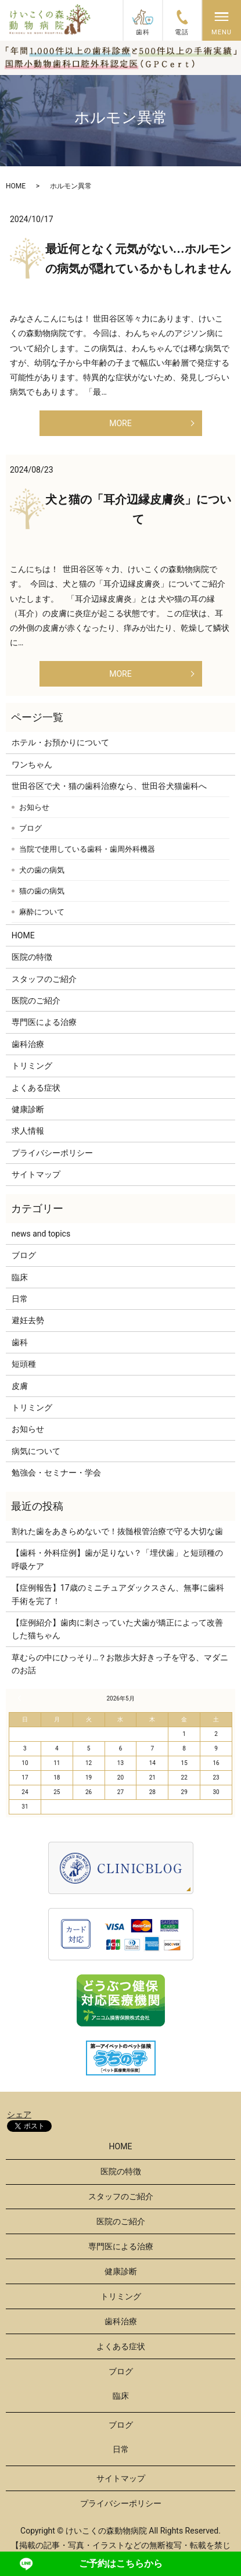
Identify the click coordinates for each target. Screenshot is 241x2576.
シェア (19, 2114)
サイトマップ (36, 1174)
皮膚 (20, 1386)
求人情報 (28, 1130)
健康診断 (28, 1109)
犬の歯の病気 (41, 870)
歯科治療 (28, 1044)
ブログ (30, 828)
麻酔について (41, 912)
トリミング (32, 1065)
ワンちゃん (32, 764)
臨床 (20, 1277)
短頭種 (24, 1364)
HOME (16, 186)
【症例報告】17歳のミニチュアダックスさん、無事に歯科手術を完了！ (118, 1594)
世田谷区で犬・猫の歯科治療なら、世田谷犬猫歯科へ (109, 786)
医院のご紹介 (36, 1000)
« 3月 (20, 1698)
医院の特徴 (32, 957)
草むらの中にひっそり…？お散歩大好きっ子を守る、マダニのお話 (120, 1664)
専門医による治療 (44, 1022)
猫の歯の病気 (41, 891)
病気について (36, 1451)
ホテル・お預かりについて (60, 742)
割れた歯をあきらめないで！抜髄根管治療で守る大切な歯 (117, 1531)
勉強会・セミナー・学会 (56, 1472)
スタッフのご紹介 (44, 979)
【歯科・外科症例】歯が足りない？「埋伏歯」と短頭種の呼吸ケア (117, 1559)
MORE (120, 423)
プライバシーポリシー (52, 1152)
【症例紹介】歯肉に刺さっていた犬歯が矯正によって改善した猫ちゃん (117, 1629)
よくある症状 (36, 1087)
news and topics (41, 1233)
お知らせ (34, 807)
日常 (20, 1298)
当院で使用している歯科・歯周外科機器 (87, 849)
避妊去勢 (28, 1320)
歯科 (20, 1342)
